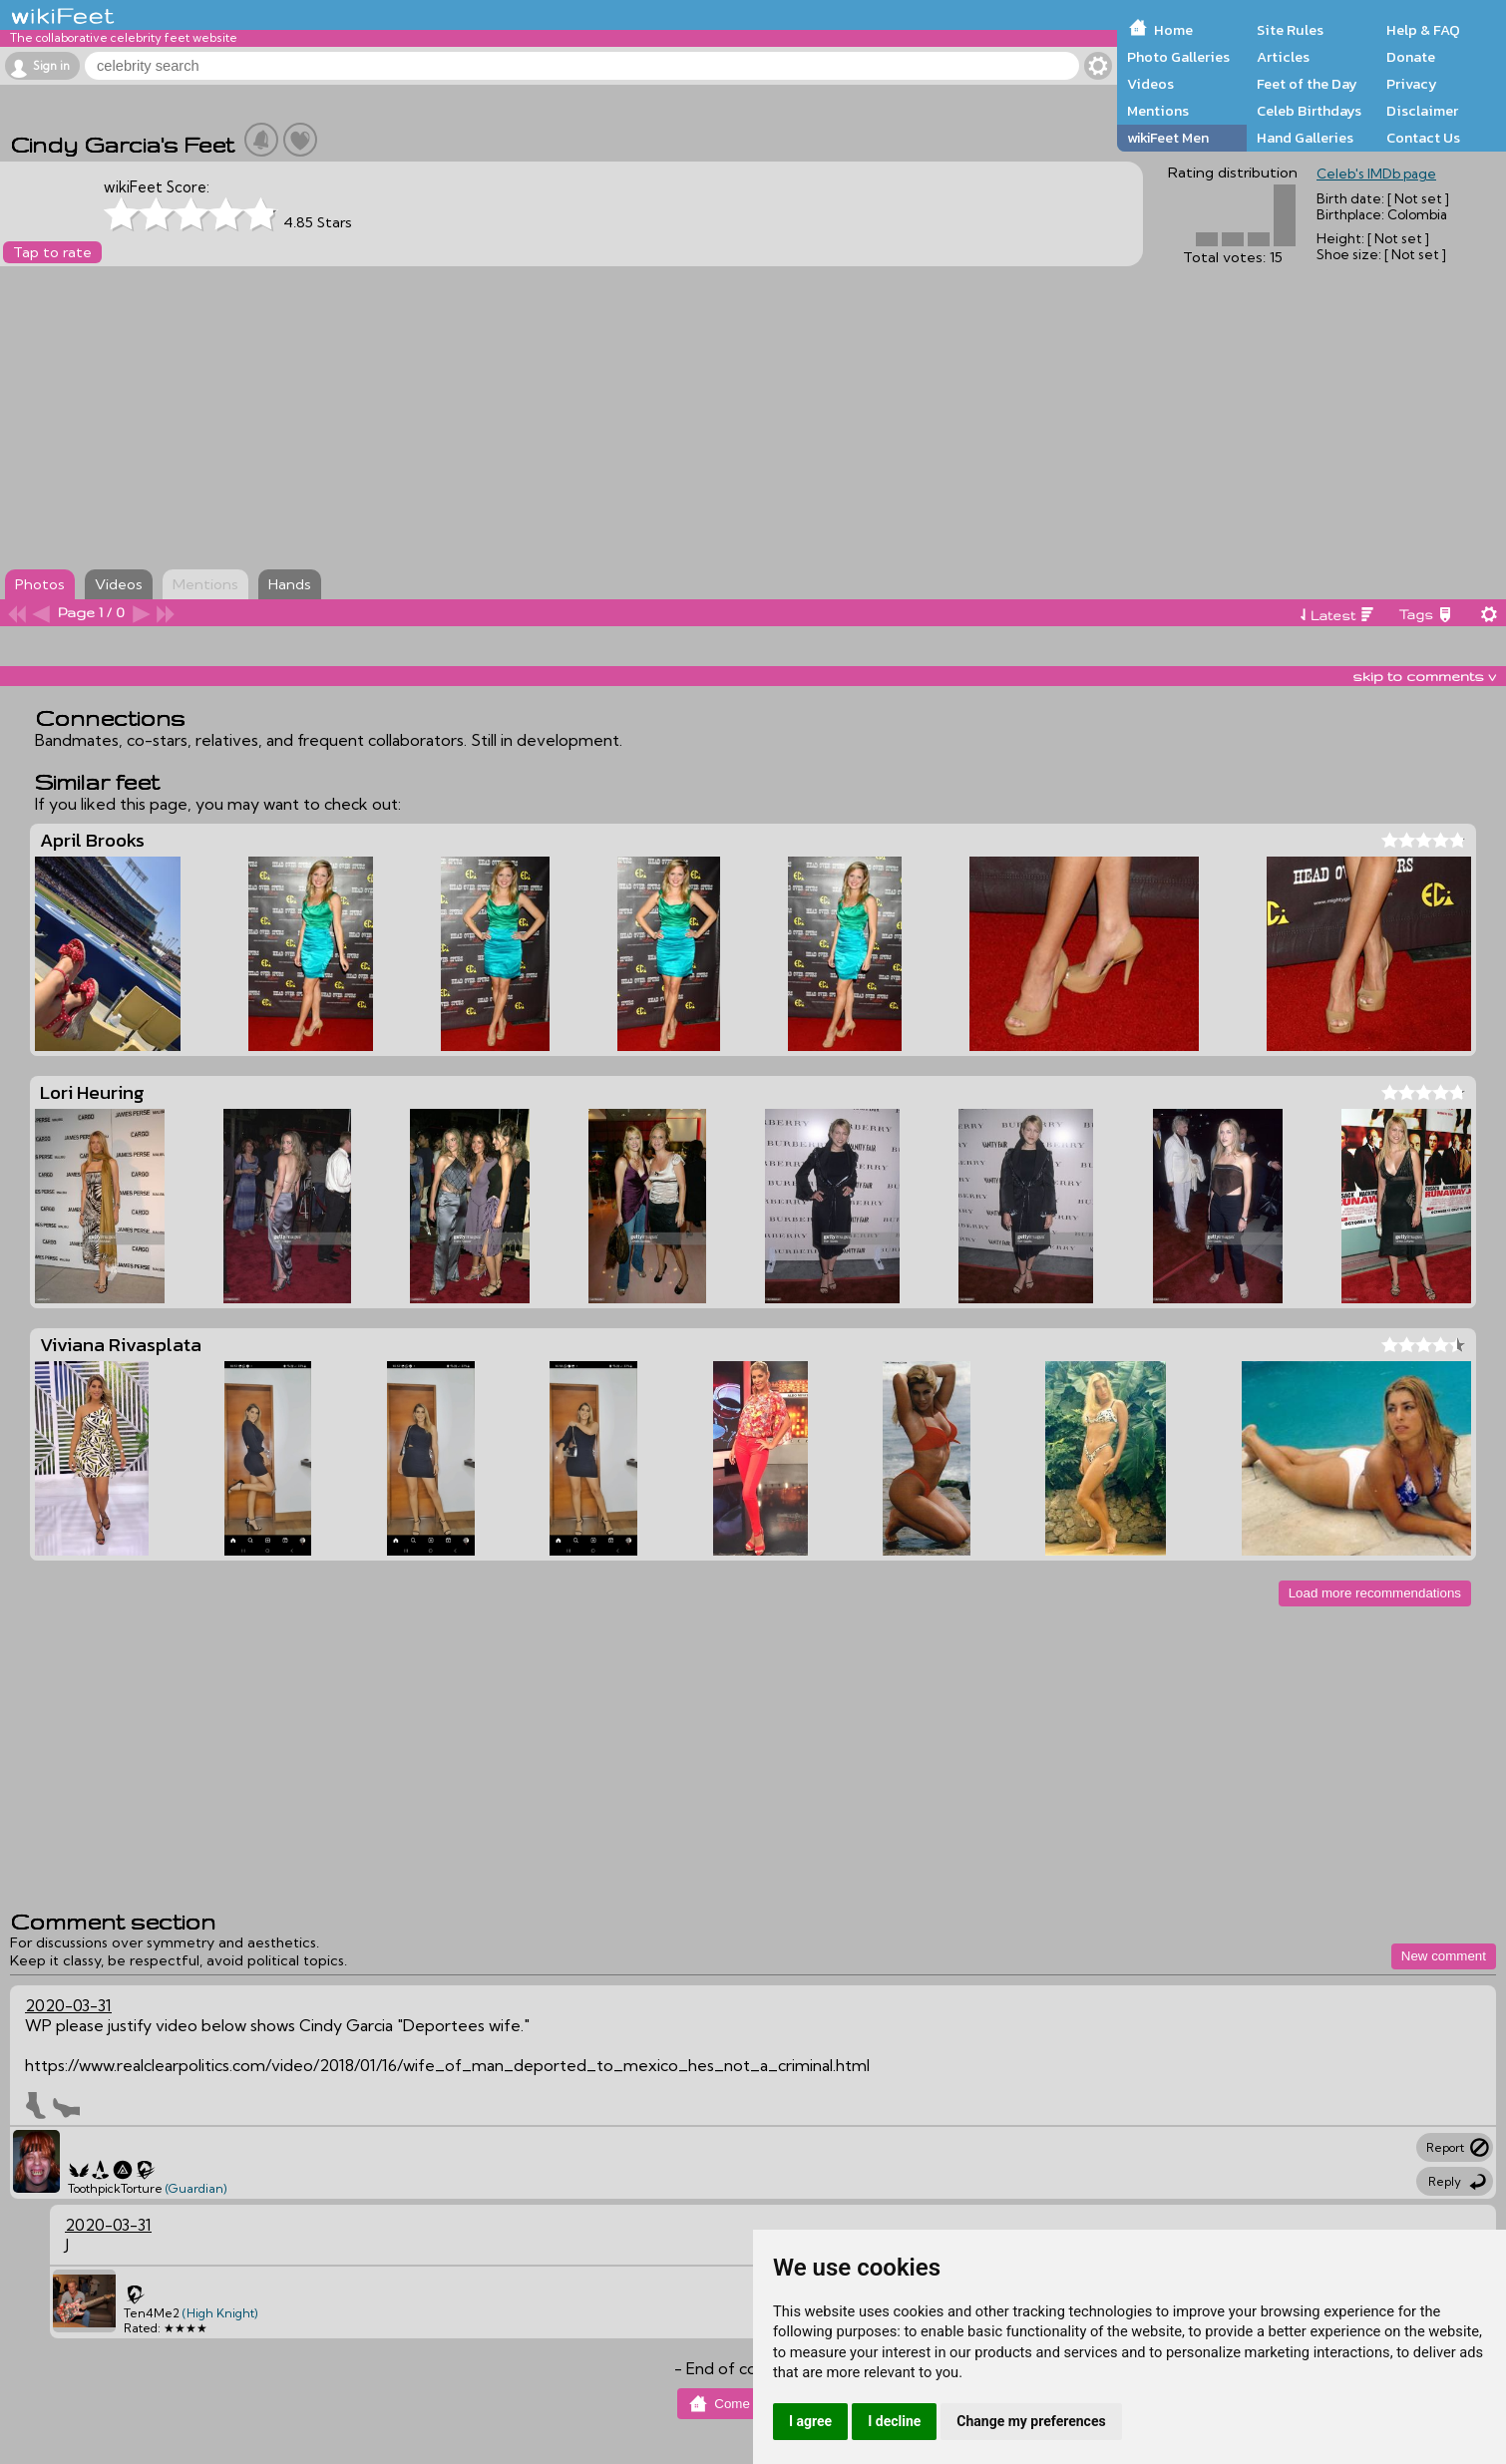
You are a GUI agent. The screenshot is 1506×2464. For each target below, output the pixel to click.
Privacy (1411, 84)
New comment (1443, 1955)
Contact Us (1423, 138)
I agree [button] (810, 2421)
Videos (1150, 84)
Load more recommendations (1375, 1592)
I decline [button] (894, 2421)
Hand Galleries (1305, 138)
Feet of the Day (1307, 84)
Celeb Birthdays (1309, 111)
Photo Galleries (1178, 57)
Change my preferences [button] (1030, 2421)
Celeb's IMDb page (1376, 173)
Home (1173, 30)
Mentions (1158, 111)
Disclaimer (1422, 111)
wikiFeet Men (1168, 138)
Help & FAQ (1423, 30)
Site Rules (1290, 30)
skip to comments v (1424, 676)
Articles (1283, 57)
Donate (1410, 57)
